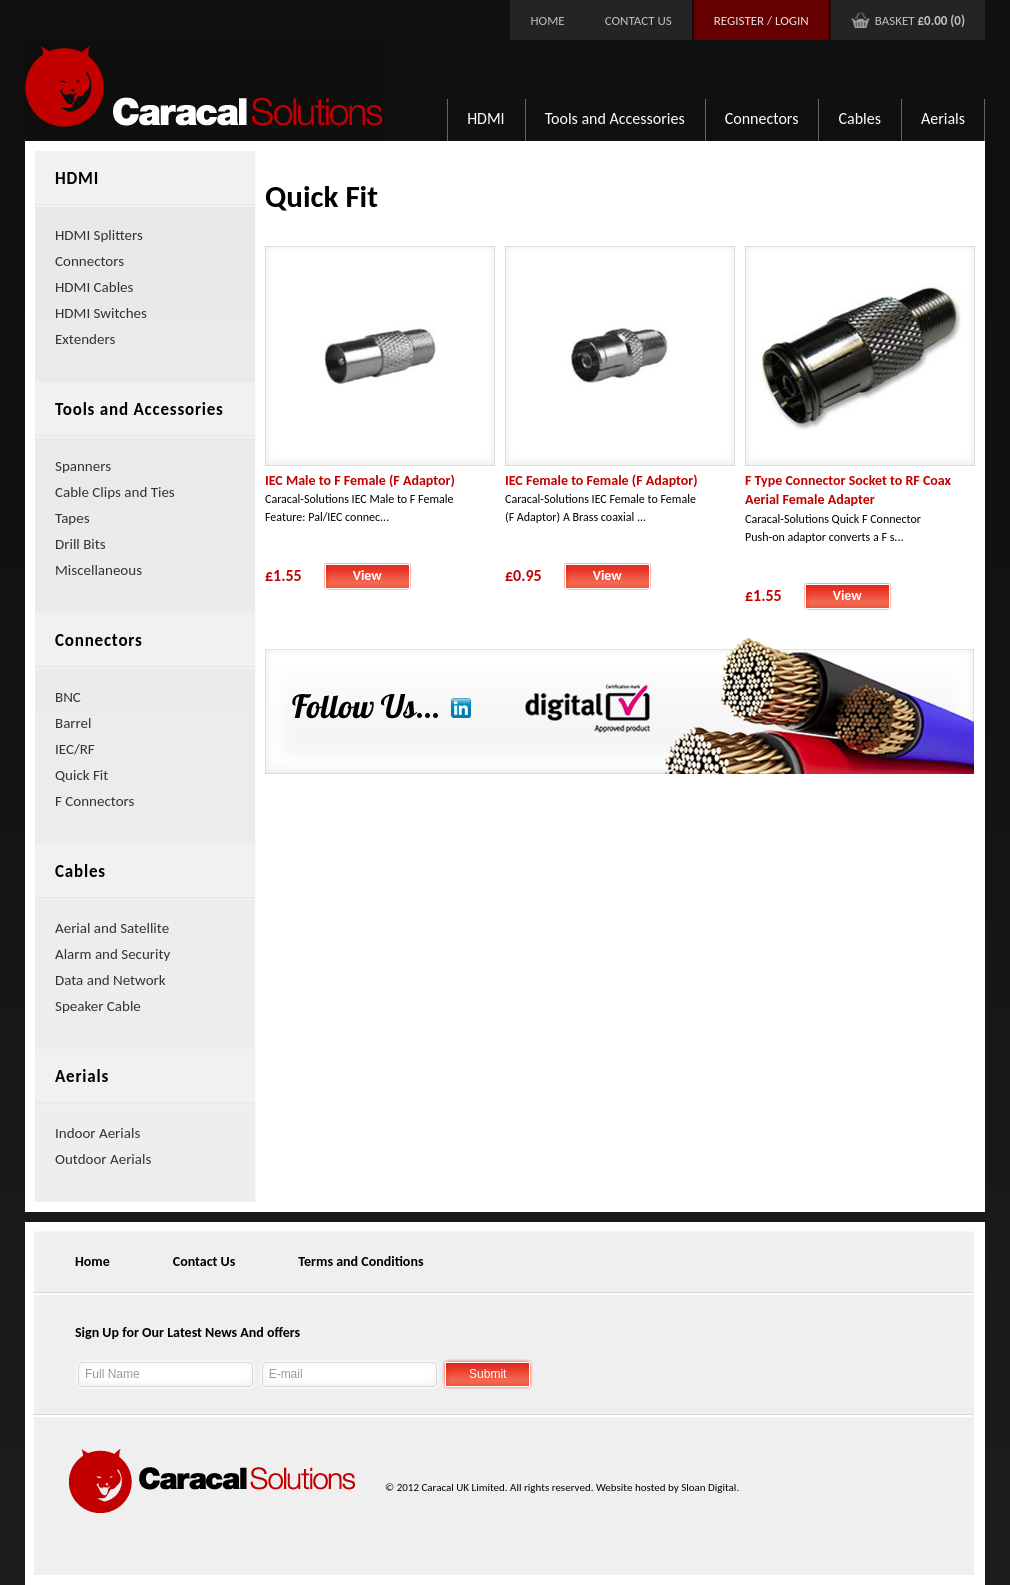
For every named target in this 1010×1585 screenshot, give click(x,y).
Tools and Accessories (615, 118)
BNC (68, 697)
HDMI (486, 118)
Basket (920, 20)
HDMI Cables (94, 287)
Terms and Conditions (360, 1261)
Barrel (73, 723)
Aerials (943, 118)
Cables (859, 118)
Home (547, 20)
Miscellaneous (98, 570)
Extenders (85, 339)
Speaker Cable (98, 1006)
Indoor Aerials (97, 1133)
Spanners (83, 466)
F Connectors (94, 801)
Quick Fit (81, 775)
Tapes (72, 518)
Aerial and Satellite (112, 928)
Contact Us (638, 20)
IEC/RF (75, 749)
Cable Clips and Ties (115, 492)
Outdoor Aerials (103, 1159)
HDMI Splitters (99, 235)
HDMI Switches (101, 313)
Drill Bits (80, 544)
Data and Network (110, 980)
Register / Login (761, 20)
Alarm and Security (112, 954)
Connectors (762, 118)
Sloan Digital (708, 1487)
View (367, 575)
